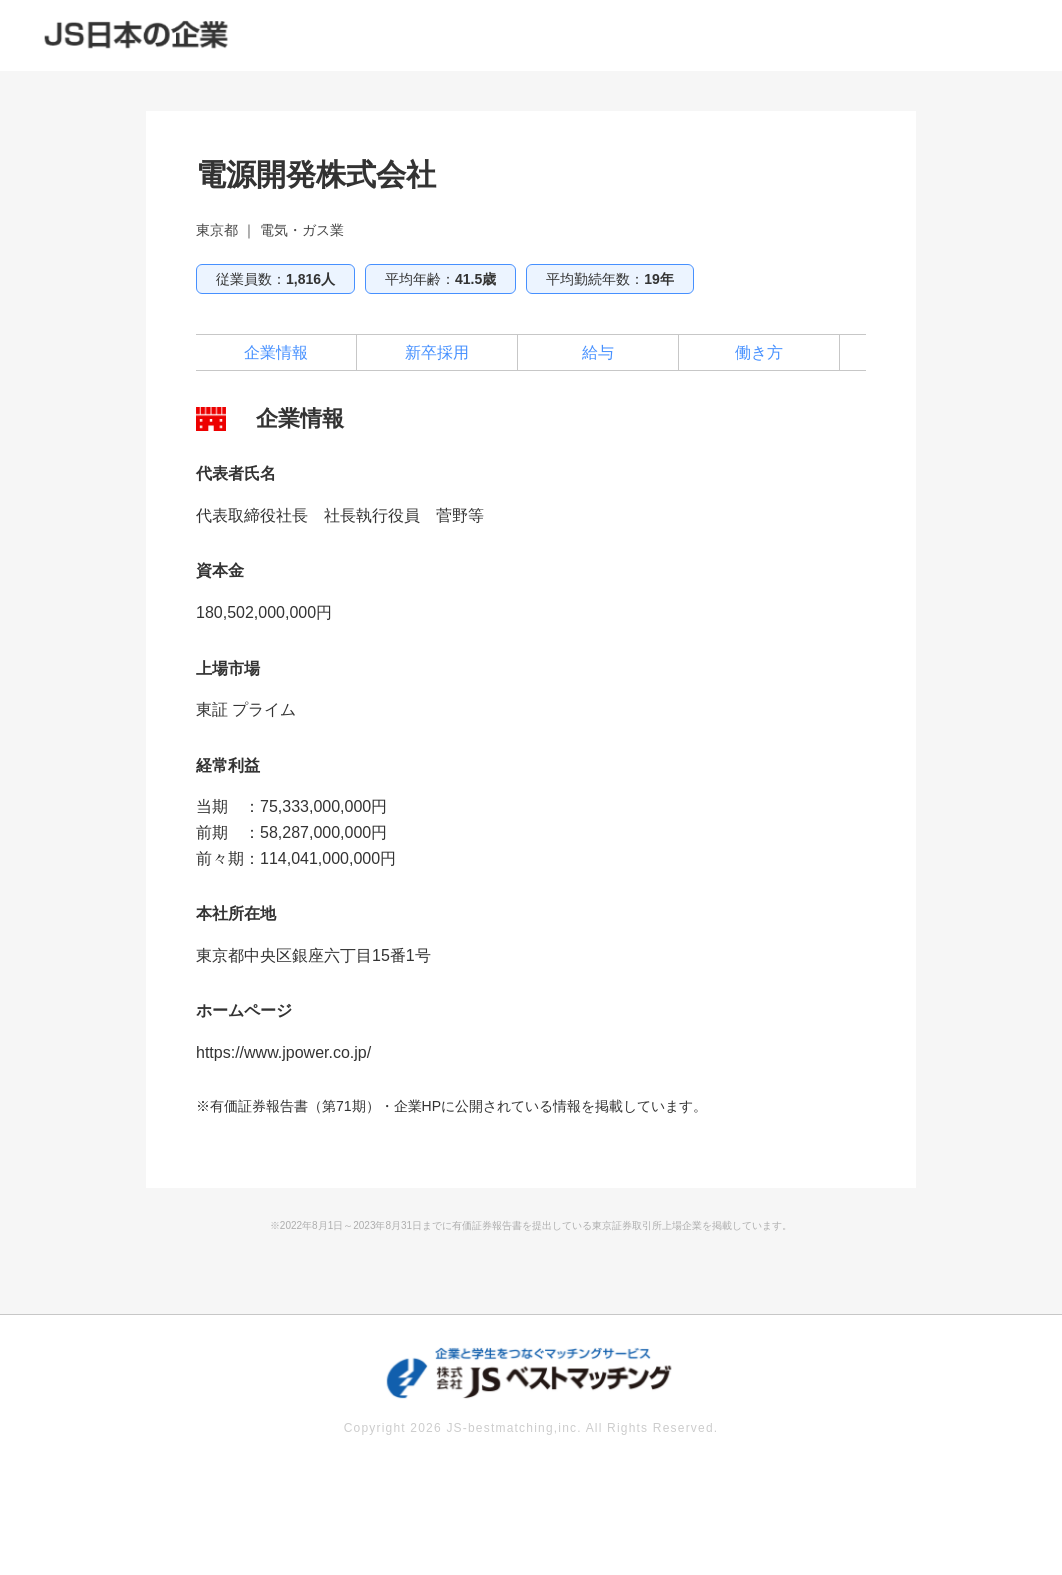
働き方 (759, 352)
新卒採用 (437, 352)
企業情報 (276, 352)
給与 (598, 352)
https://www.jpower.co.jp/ (283, 1052)
